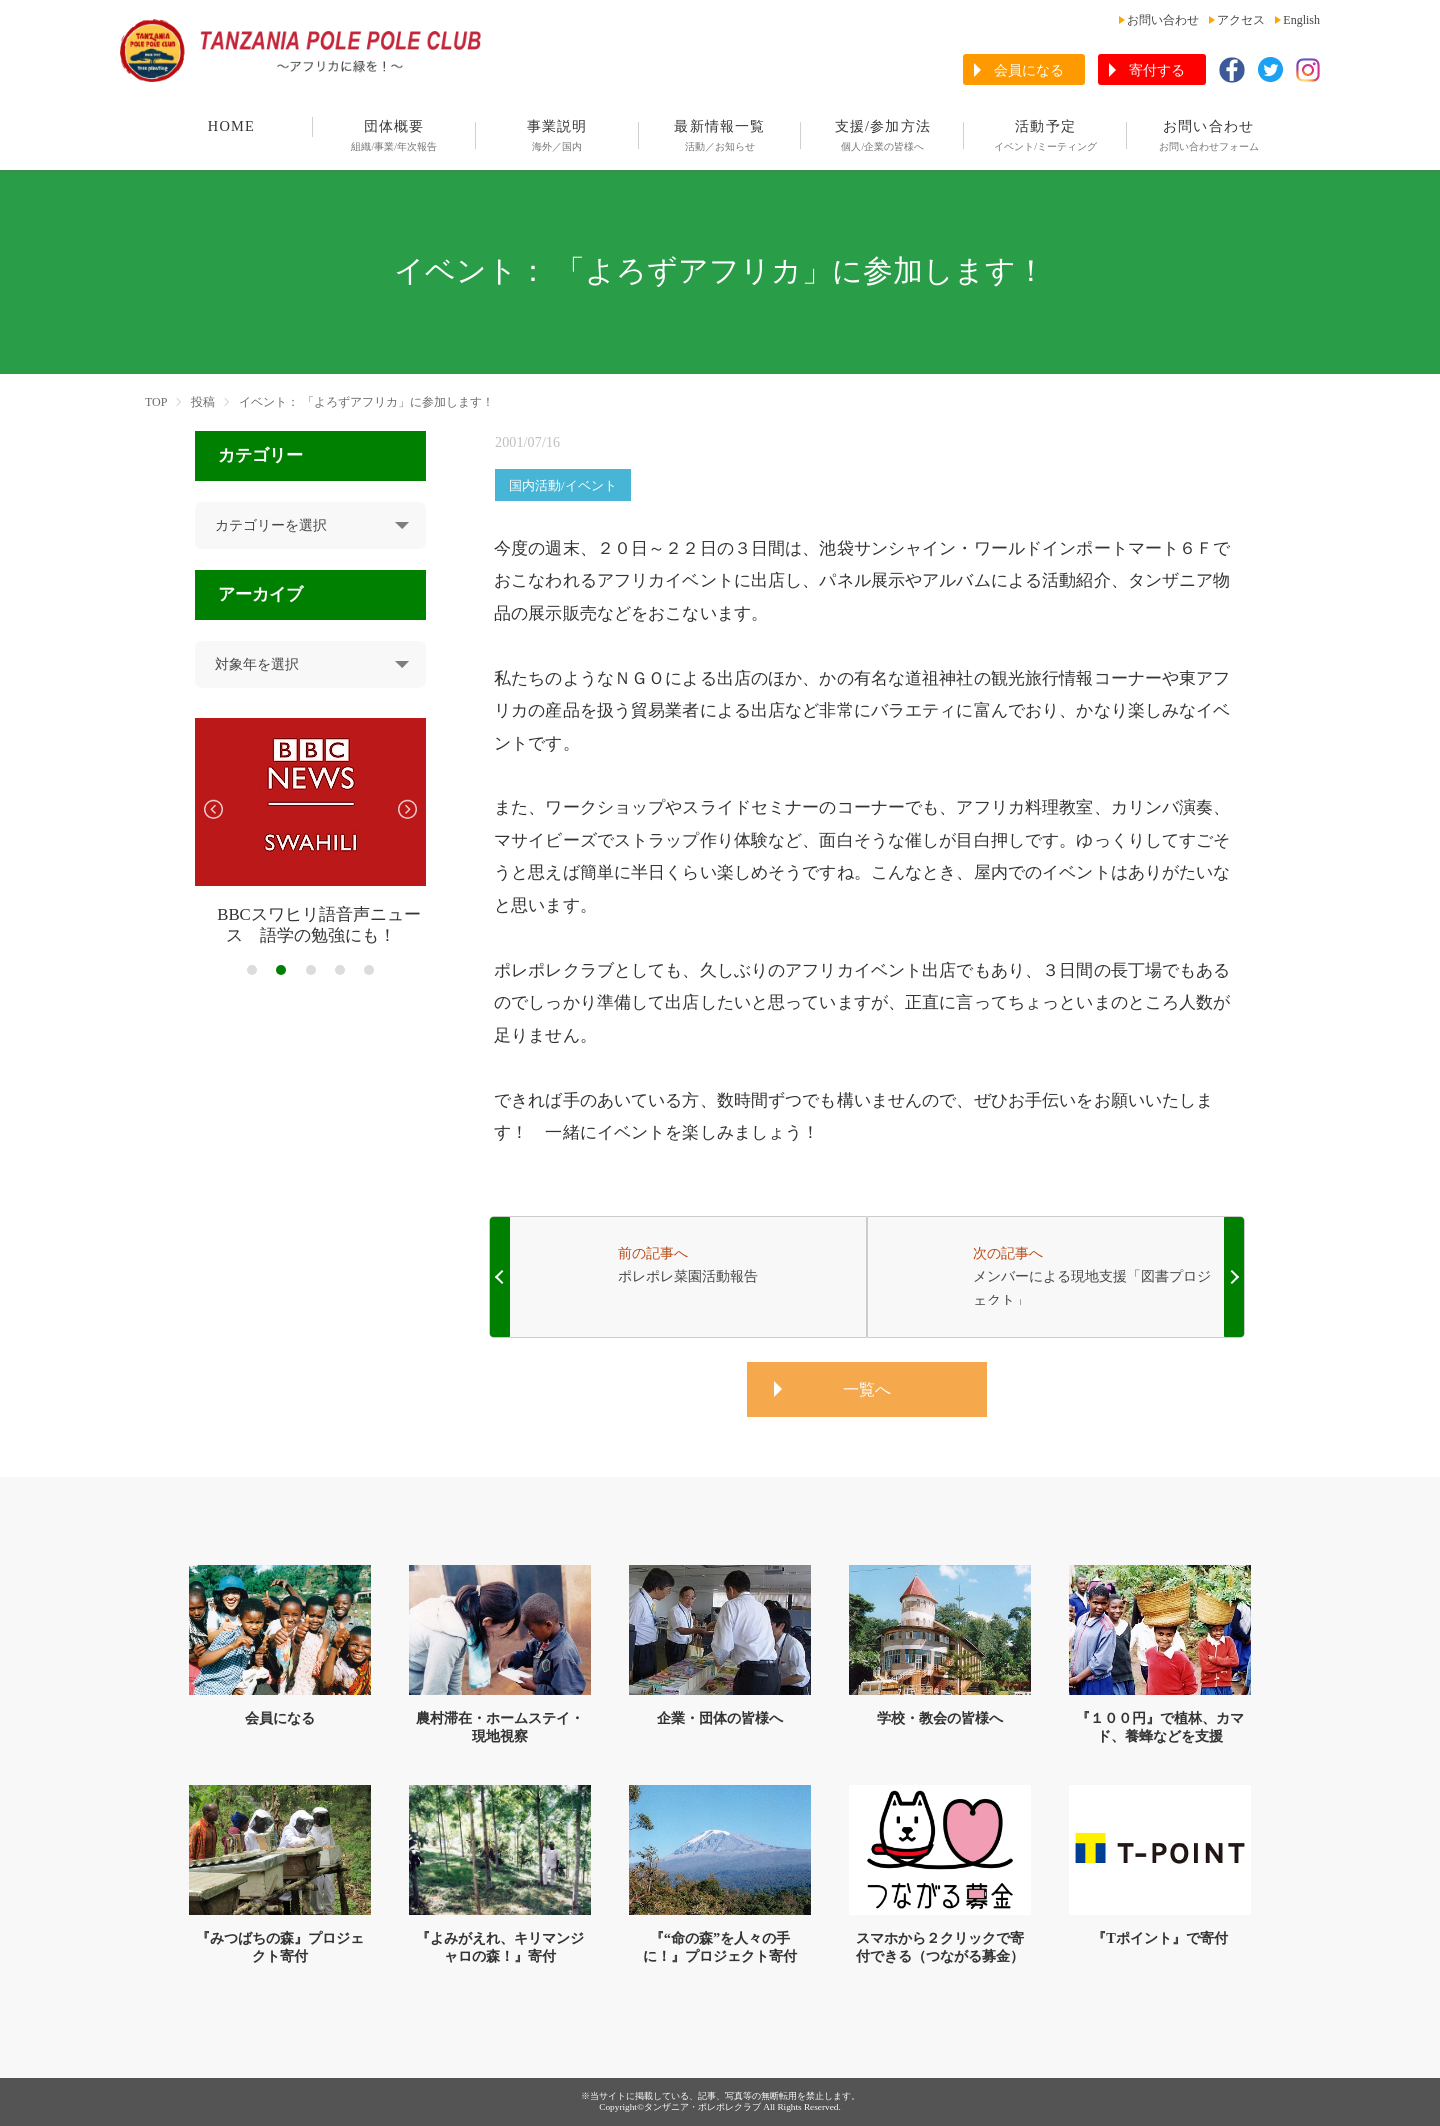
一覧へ (867, 1389)
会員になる (1029, 70)
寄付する (1157, 70)
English (1301, 20)
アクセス (1241, 20)
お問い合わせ (1163, 20)
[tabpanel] (310, 832)
